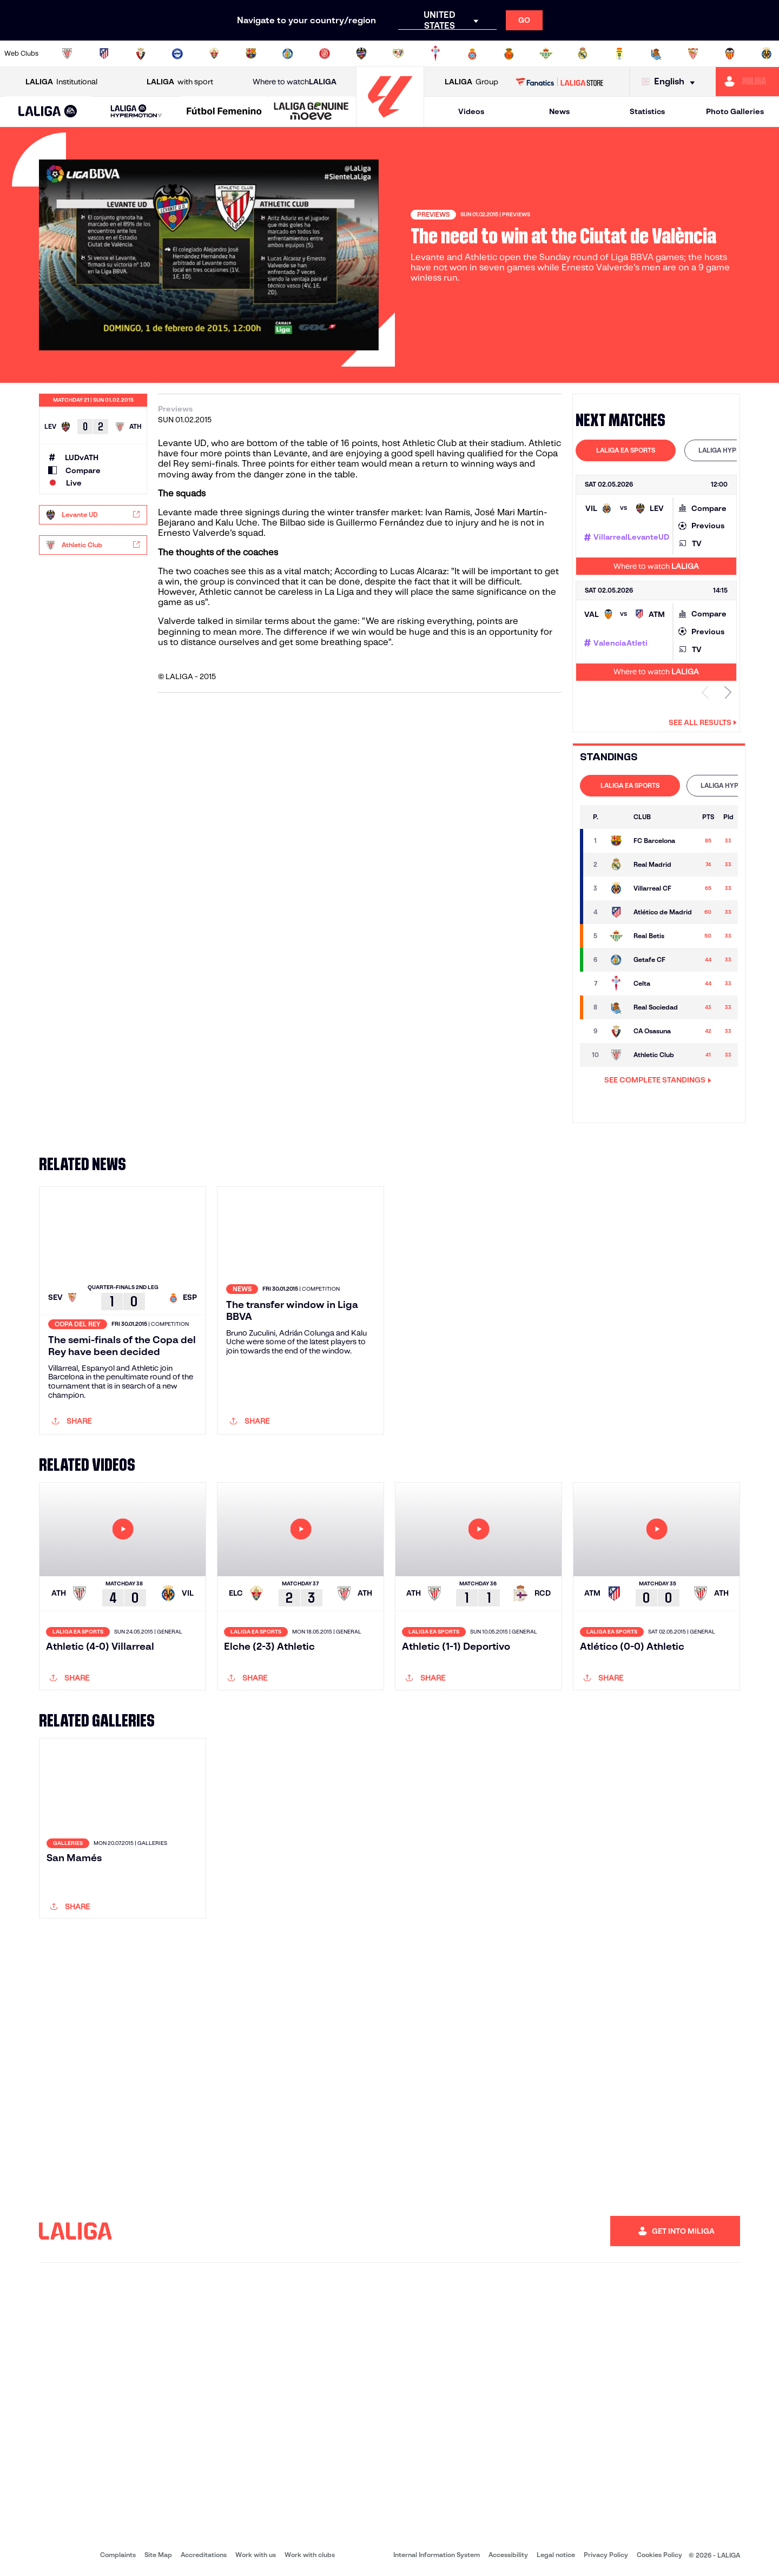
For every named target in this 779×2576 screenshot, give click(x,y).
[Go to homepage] (390, 122)
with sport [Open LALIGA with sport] (180, 82)
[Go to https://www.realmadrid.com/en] (583, 53)
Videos (471, 111)
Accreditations (204, 2554)
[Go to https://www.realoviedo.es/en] (619, 53)
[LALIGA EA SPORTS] (47, 112)
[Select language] (670, 81)
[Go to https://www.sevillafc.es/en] (693, 53)
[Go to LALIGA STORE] (560, 81)
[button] (47, 112)
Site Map (158, 2554)
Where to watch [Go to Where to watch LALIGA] (294, 82)
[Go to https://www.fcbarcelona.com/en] (251, 53)
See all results (703, 722)
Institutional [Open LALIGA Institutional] (61, 82)
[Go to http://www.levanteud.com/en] (361, 53)
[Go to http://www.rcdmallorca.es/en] (509, 53)
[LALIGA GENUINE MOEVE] (311, 112)
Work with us (255, 2554)
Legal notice (556, 2554)
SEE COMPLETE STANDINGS (657, 1079)
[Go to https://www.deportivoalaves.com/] (177, 53)
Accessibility (508, 2554)
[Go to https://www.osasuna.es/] (141, 53)
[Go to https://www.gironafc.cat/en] (324, 53)
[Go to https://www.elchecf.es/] (214, 53)
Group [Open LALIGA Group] (471, 82)
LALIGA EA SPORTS (625, 450)
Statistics (647, 111)
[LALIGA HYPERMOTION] (136, 111)
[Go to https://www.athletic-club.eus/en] (67, 53)
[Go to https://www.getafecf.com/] (288, 53)
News (559, 111)
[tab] (626, 450)
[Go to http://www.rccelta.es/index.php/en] (435, 53)
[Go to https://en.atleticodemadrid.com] (104, 53)
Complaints (118, 2554)
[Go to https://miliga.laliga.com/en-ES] (747, 81)
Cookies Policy (659, 2554)
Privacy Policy (606, 2554)
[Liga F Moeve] (224, 112)
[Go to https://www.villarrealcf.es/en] (766, 53)
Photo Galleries (735, 111)
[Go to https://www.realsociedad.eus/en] (656, 53)
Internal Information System (436, 2554)
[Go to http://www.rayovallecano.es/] (398, 53)
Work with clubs (310, 2554)
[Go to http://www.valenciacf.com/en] (730, 53)
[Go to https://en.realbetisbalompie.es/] (546, 53)
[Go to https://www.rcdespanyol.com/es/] (472, 53)
